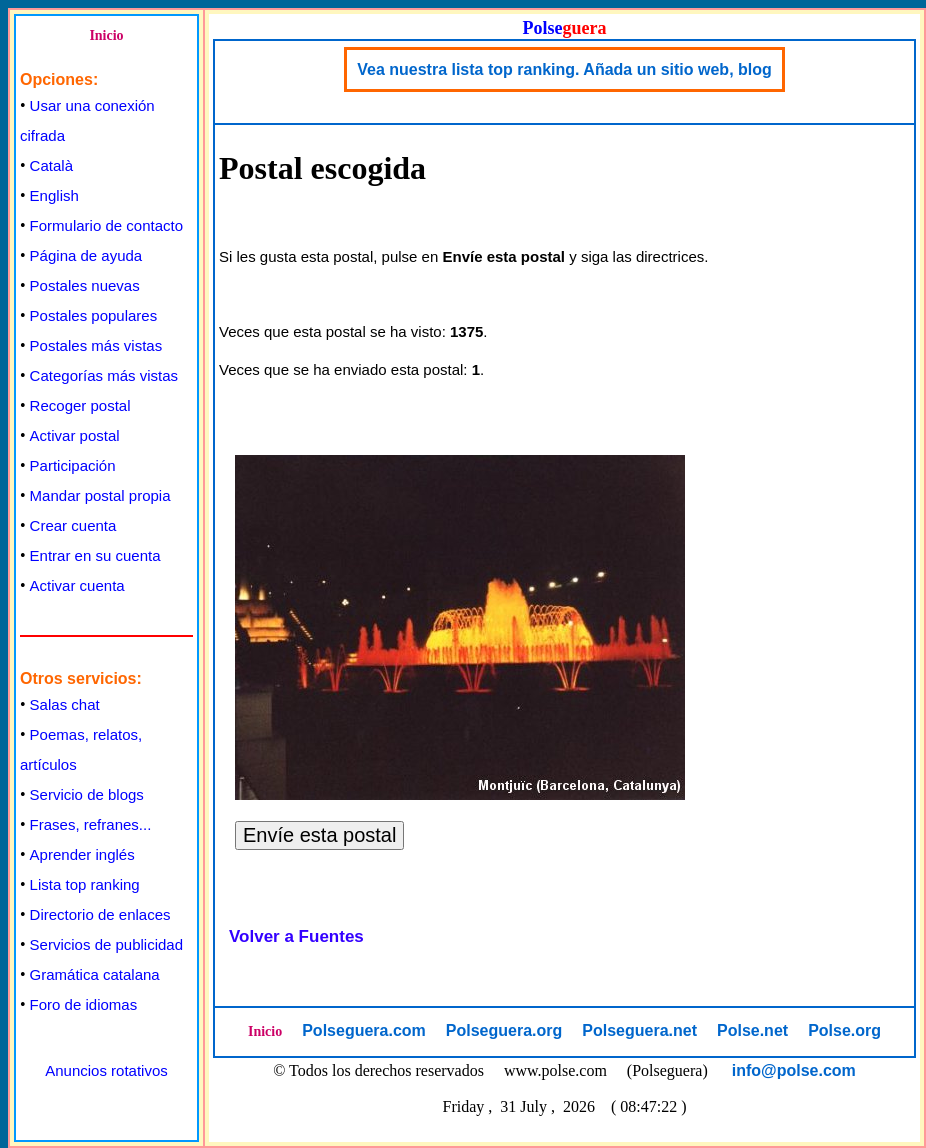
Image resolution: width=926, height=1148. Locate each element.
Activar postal (75, 435)
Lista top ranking (85, 884)
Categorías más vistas (104, 375)
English (54, 195)
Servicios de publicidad (106, 944)
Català (51, 165)
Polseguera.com (364, 1030)
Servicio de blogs (87, 794)
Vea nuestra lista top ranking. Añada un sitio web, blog (564, 69)
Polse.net (752, 1030)
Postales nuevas (85, 285)
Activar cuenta (77, 585)
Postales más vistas (96, 345)
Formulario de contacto (106, 225)
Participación (73, 465)
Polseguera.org (504, 1030)
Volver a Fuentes (296, 936)
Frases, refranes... (91, 824)
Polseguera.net (639, 1030)
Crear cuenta (73, 525)
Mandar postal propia (100, 495)
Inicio (106, 35)
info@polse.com (794, 1070)
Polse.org (844, 1030)
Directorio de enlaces (100, 914)
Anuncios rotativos (106, 1070)
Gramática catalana (95, 974)
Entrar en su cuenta (95, 555)
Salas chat (65, 704)
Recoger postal (80, 405)
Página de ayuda (86, 255)
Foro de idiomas (84, 1004)
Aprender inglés (82, 854)
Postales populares (94, 315)
